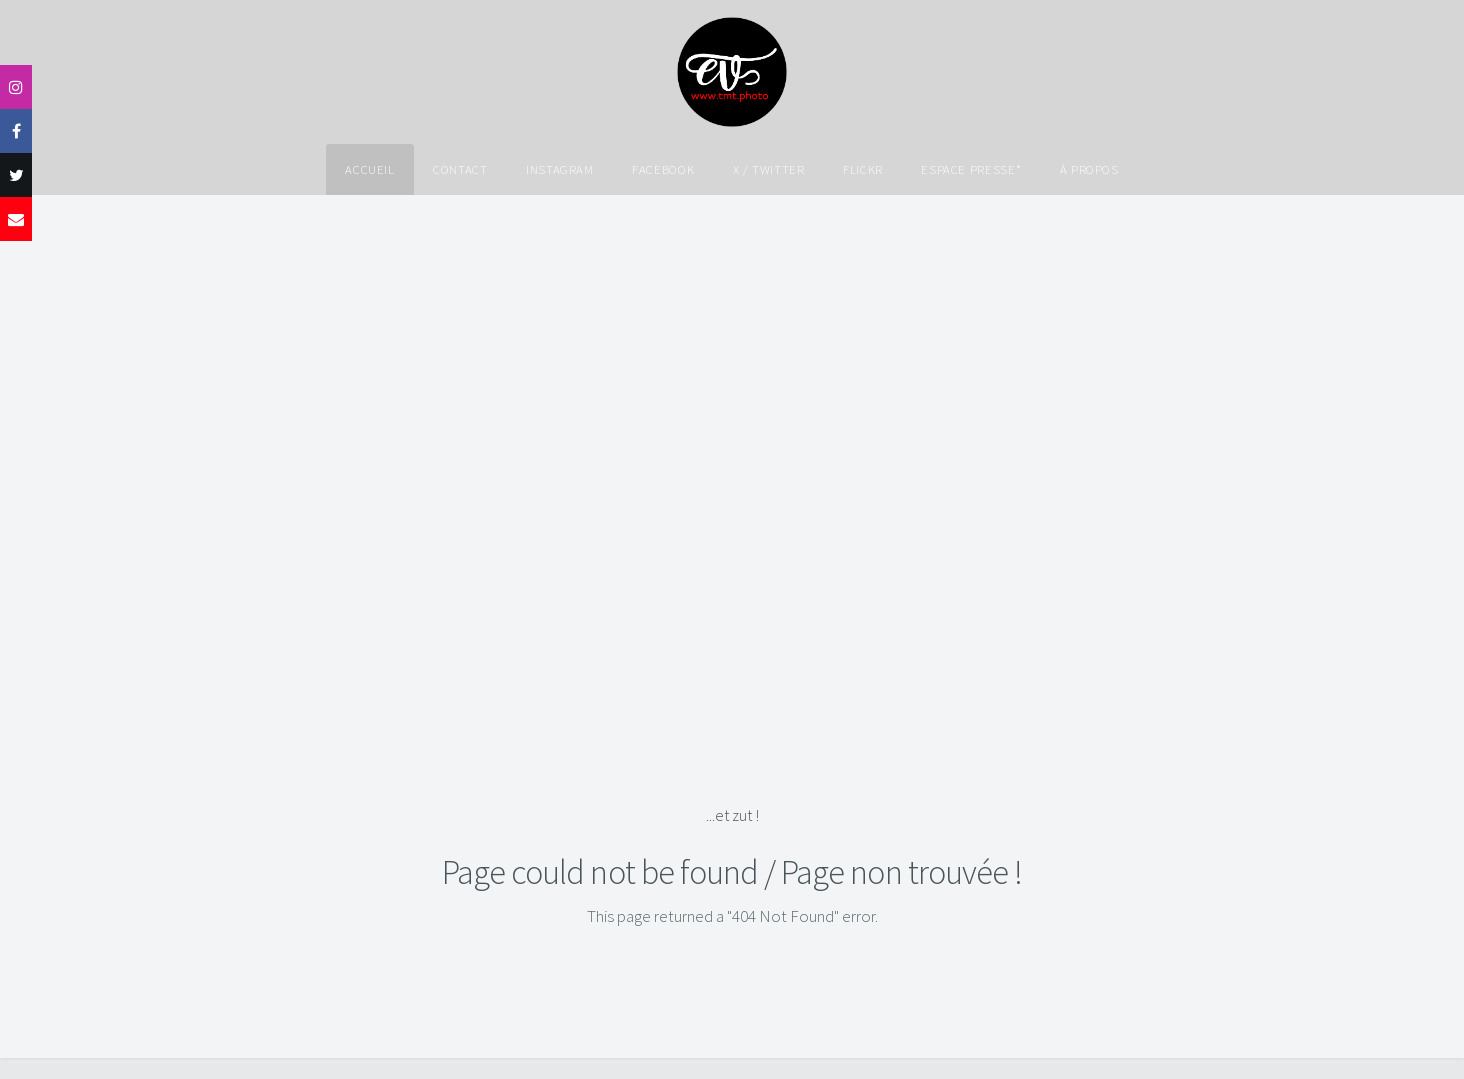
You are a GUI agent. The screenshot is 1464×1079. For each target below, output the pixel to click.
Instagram (560, 169)
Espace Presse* (971, 169)
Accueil (369, 169)
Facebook (663, 169)
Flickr (863, 169)
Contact (460, 169)
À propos (1089, 169)
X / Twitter (769, 169)
